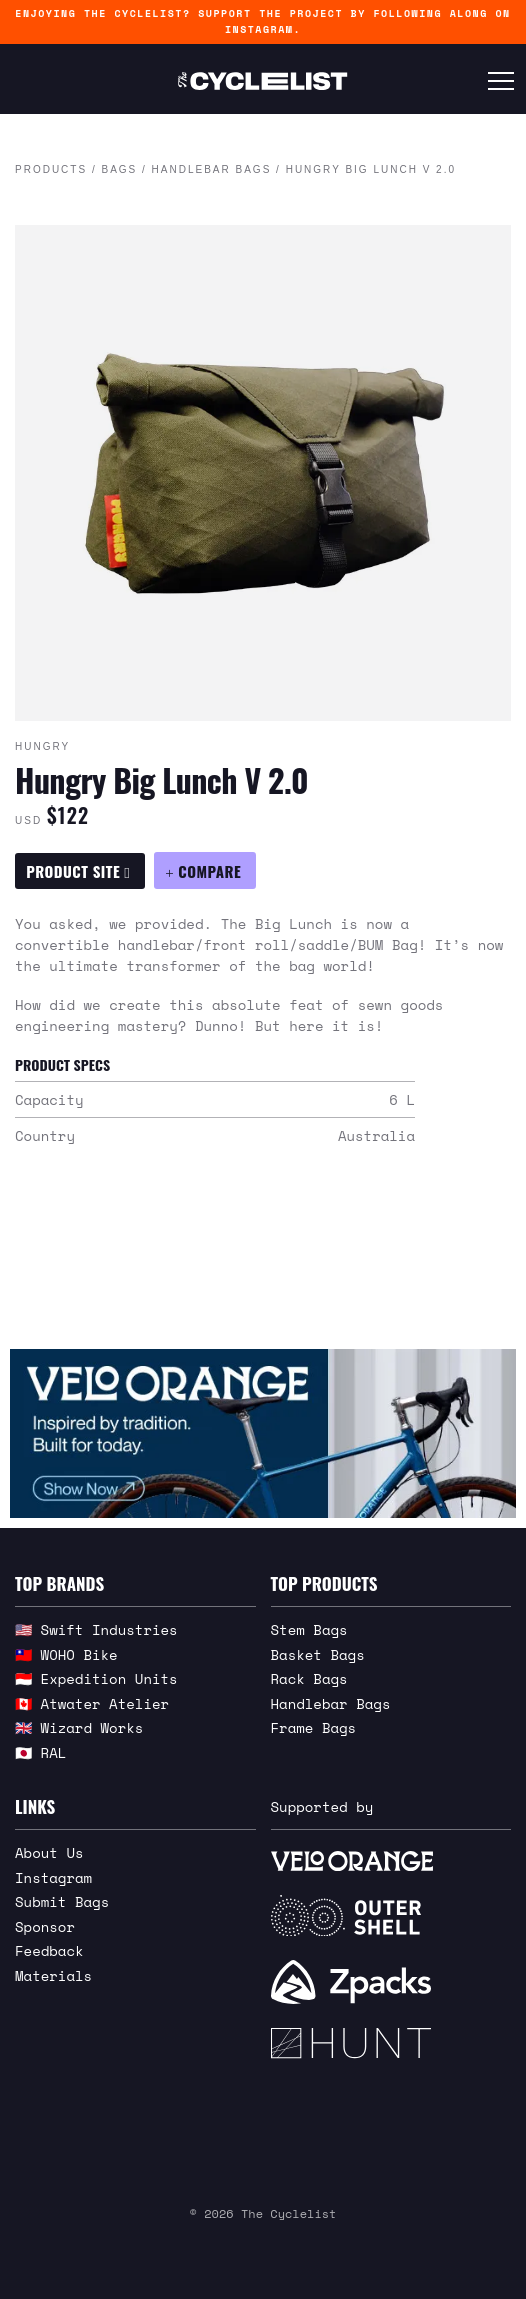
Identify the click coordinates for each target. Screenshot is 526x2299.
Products (51, 169)
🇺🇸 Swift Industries (96, 1629)
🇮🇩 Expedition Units (96, 1678)
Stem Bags (309, 1629)
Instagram (53, 1877)
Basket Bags (318, 1654)
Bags (119, 169)
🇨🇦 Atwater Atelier (92, 1703)
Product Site (78, 871)
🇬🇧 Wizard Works (79, 1727)
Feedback (49, 1950)
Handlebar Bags (212, 169)
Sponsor (45, 1926)
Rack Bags (309, 1678)
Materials (53, 1975)
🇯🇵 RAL (40, 1752)
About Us (49, 1852)
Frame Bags (314, 1727)
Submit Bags (62, 1901)
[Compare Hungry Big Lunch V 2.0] (205, 870)
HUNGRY (42, 746)
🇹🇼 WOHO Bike (66, 1654)
